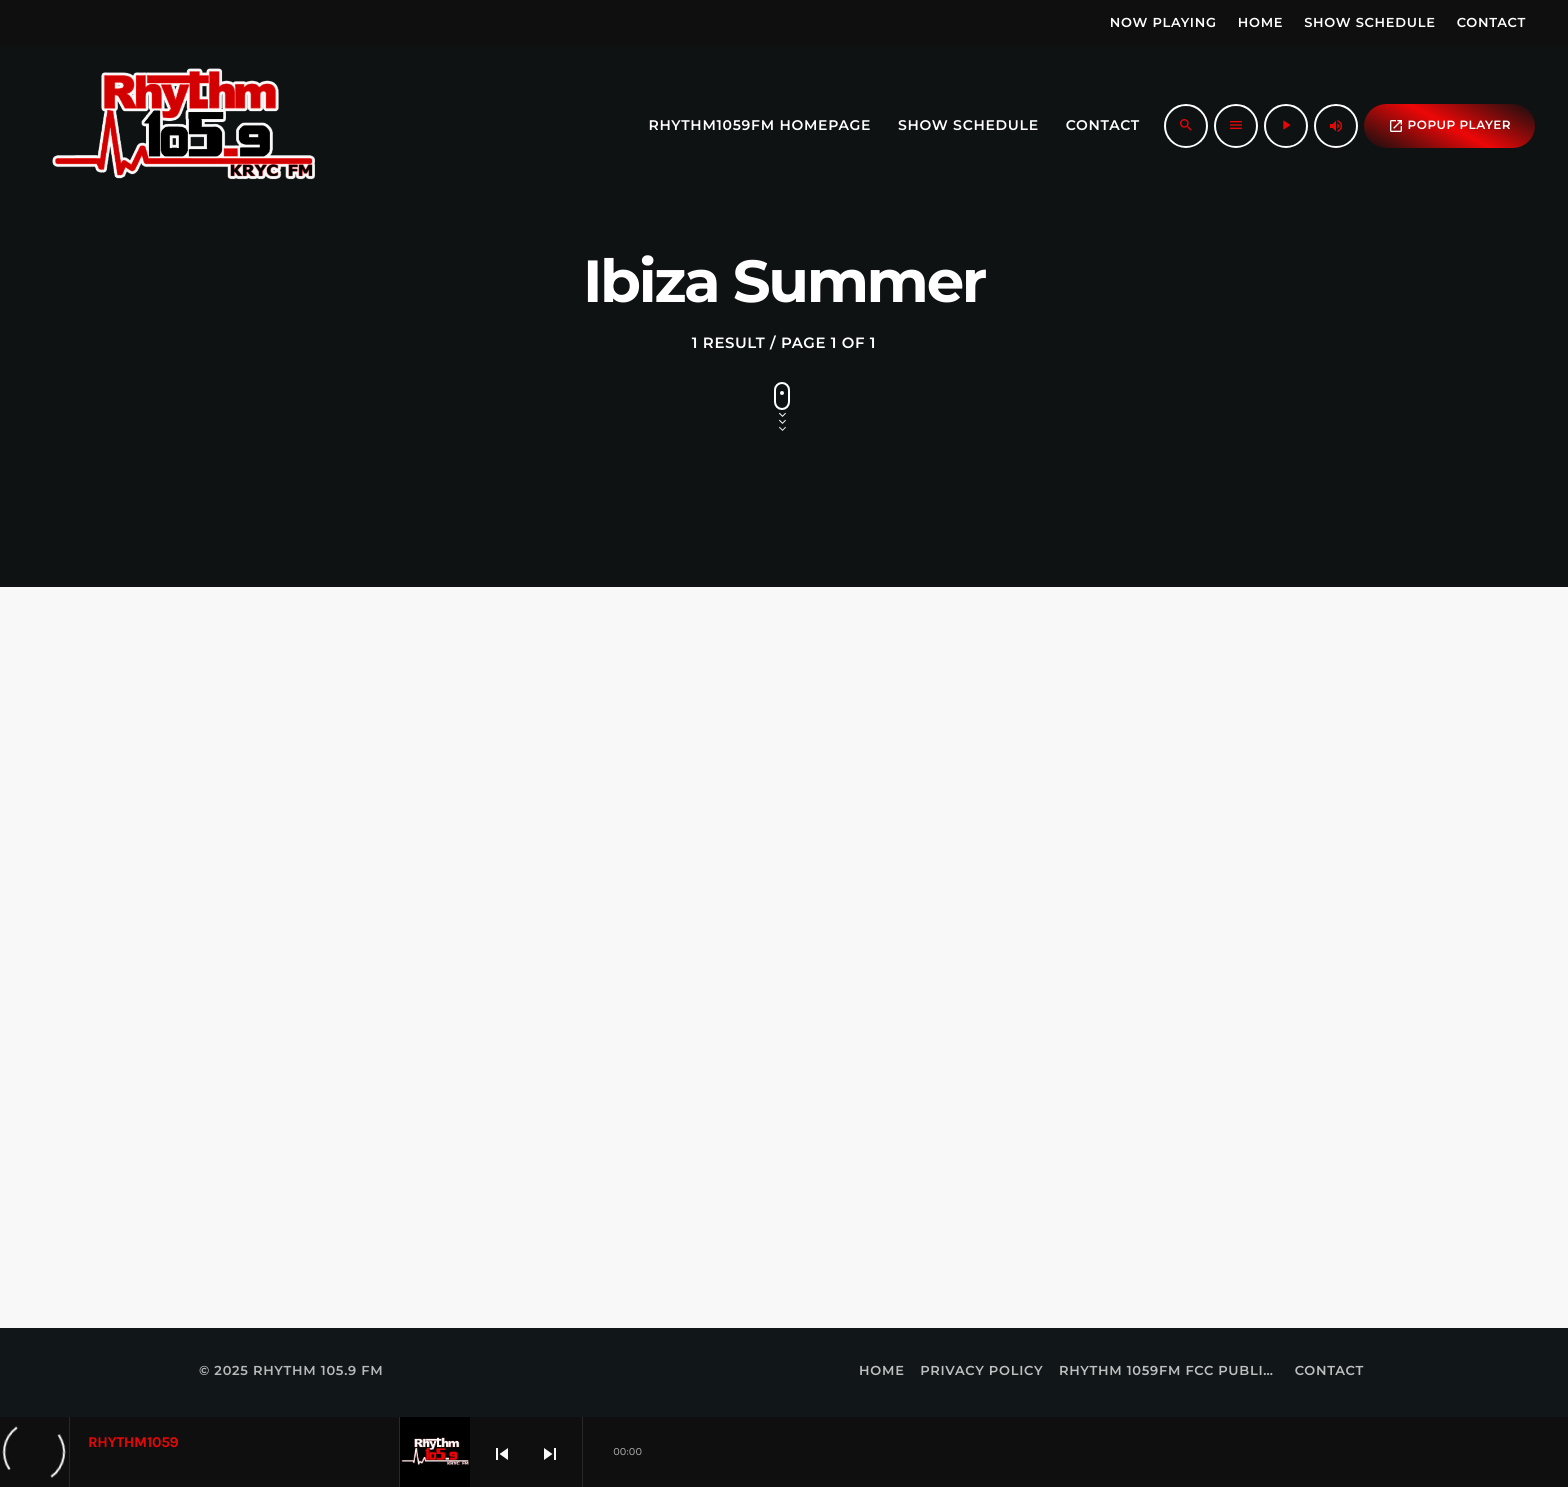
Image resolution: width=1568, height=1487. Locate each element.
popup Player (1449, 126)
